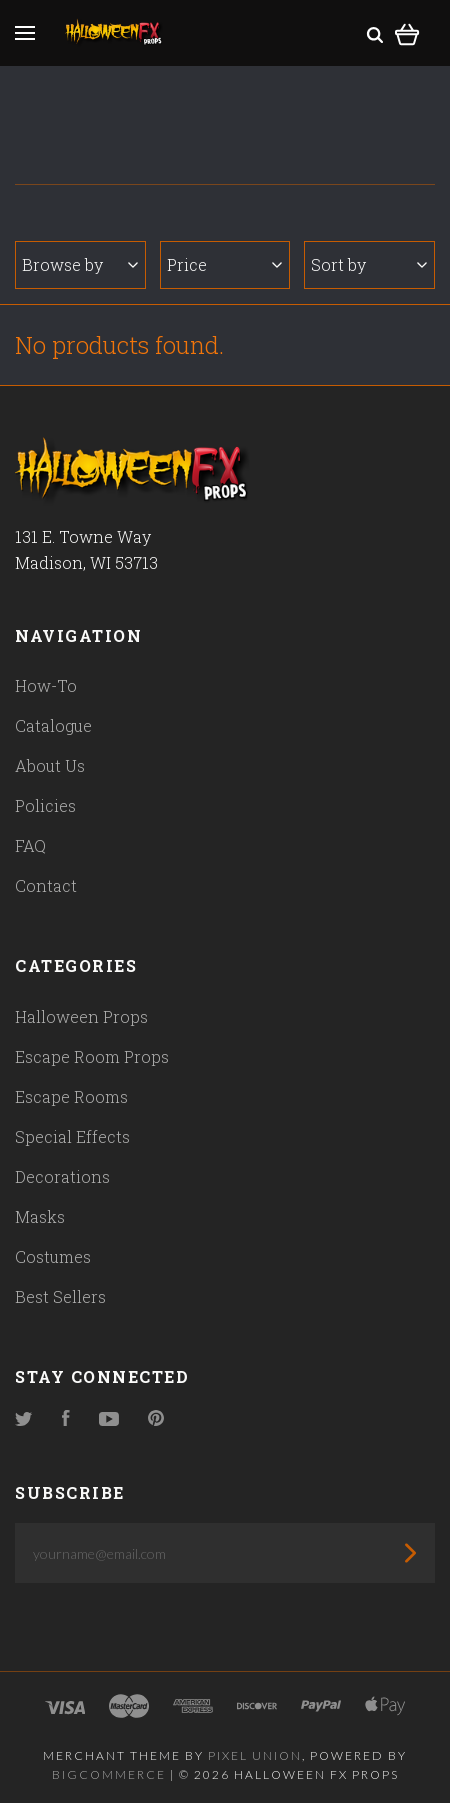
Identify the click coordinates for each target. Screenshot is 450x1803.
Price (225, 264)
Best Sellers (60, 1296)
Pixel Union (255, 1755)
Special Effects (72, 1136)
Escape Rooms (71, 1096)
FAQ (30, 845)
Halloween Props (81, 1016)
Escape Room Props (92, 1056)
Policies (45, 805)
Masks (40, 1216)
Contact (46, 885)
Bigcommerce (109, 1774)
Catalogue (53, 725)
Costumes (53, 1256)
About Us (50, 765)
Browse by (80, 264)
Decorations (62, 1176)
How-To (46, 685)
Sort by (369, 264)
